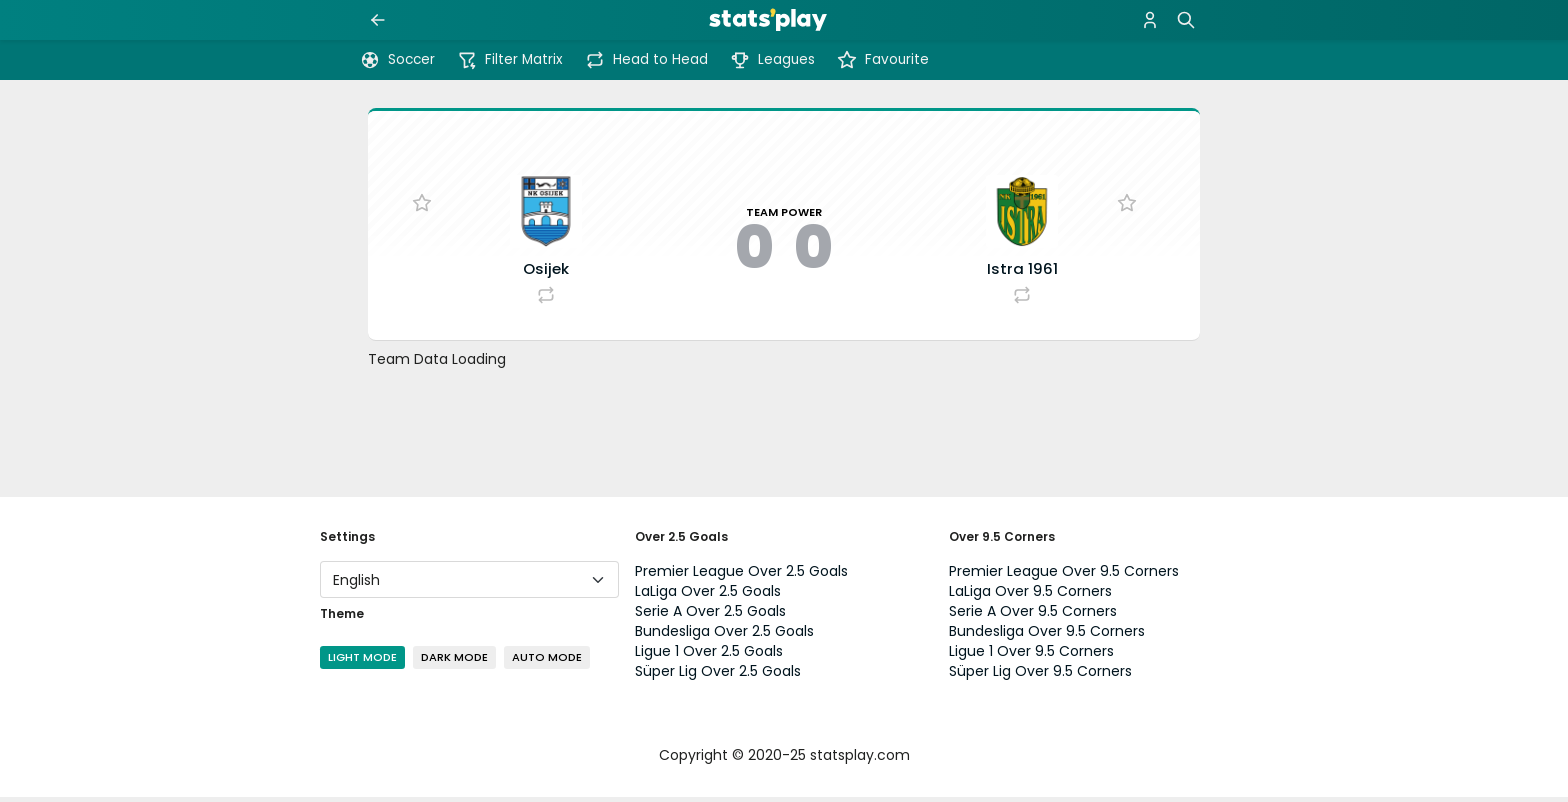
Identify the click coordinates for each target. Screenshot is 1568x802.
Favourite (883, 60)
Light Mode (362, 662)
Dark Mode (454, 662)
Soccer (397, 60)
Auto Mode (547, 662)
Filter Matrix (510, 60)
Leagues (772, 60)
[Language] (469, 584)
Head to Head (646, 60)
